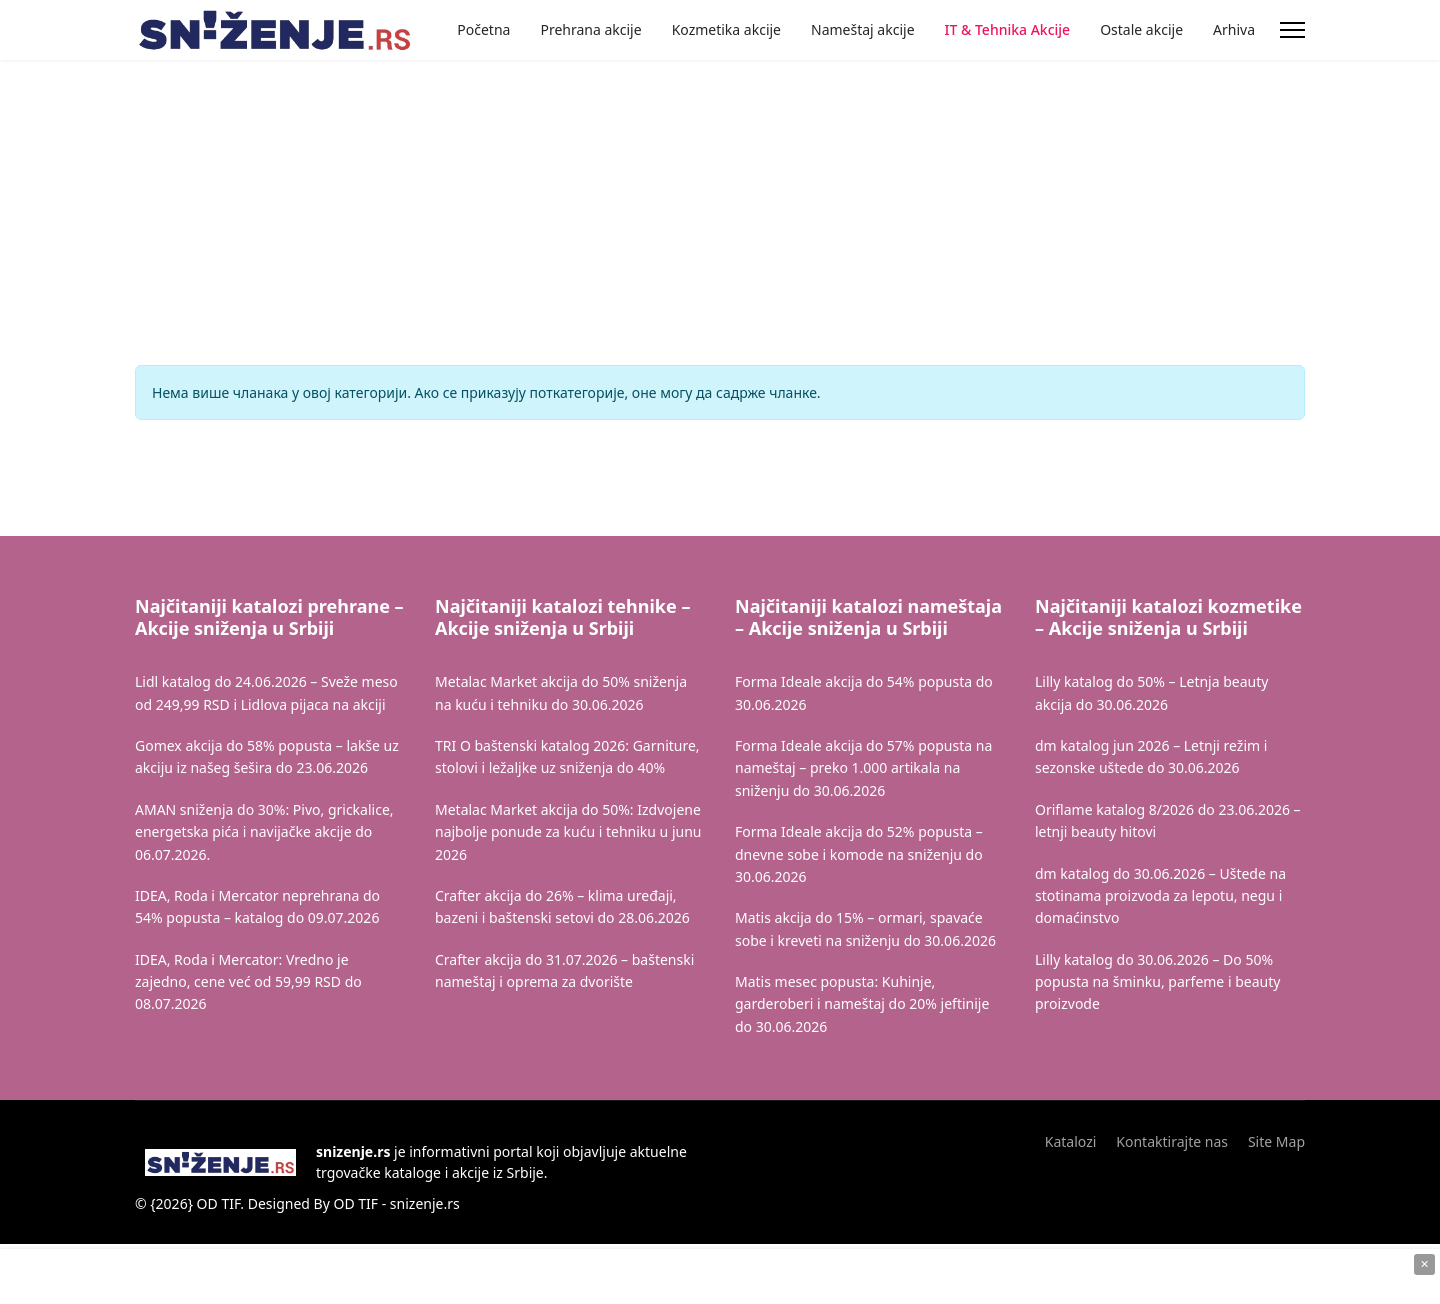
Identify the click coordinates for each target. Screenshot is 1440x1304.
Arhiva (1234, 29)
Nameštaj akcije (863, 29)
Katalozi (1071, 1141)
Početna (483, 29)
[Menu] (1292, 30)
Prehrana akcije (590, 29)
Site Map (1276, 1141)
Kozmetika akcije (726, 29)
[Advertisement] (333, 160)
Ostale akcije (1141, 29)
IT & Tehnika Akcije (1008, 29)
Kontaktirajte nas (1172, 1141)
